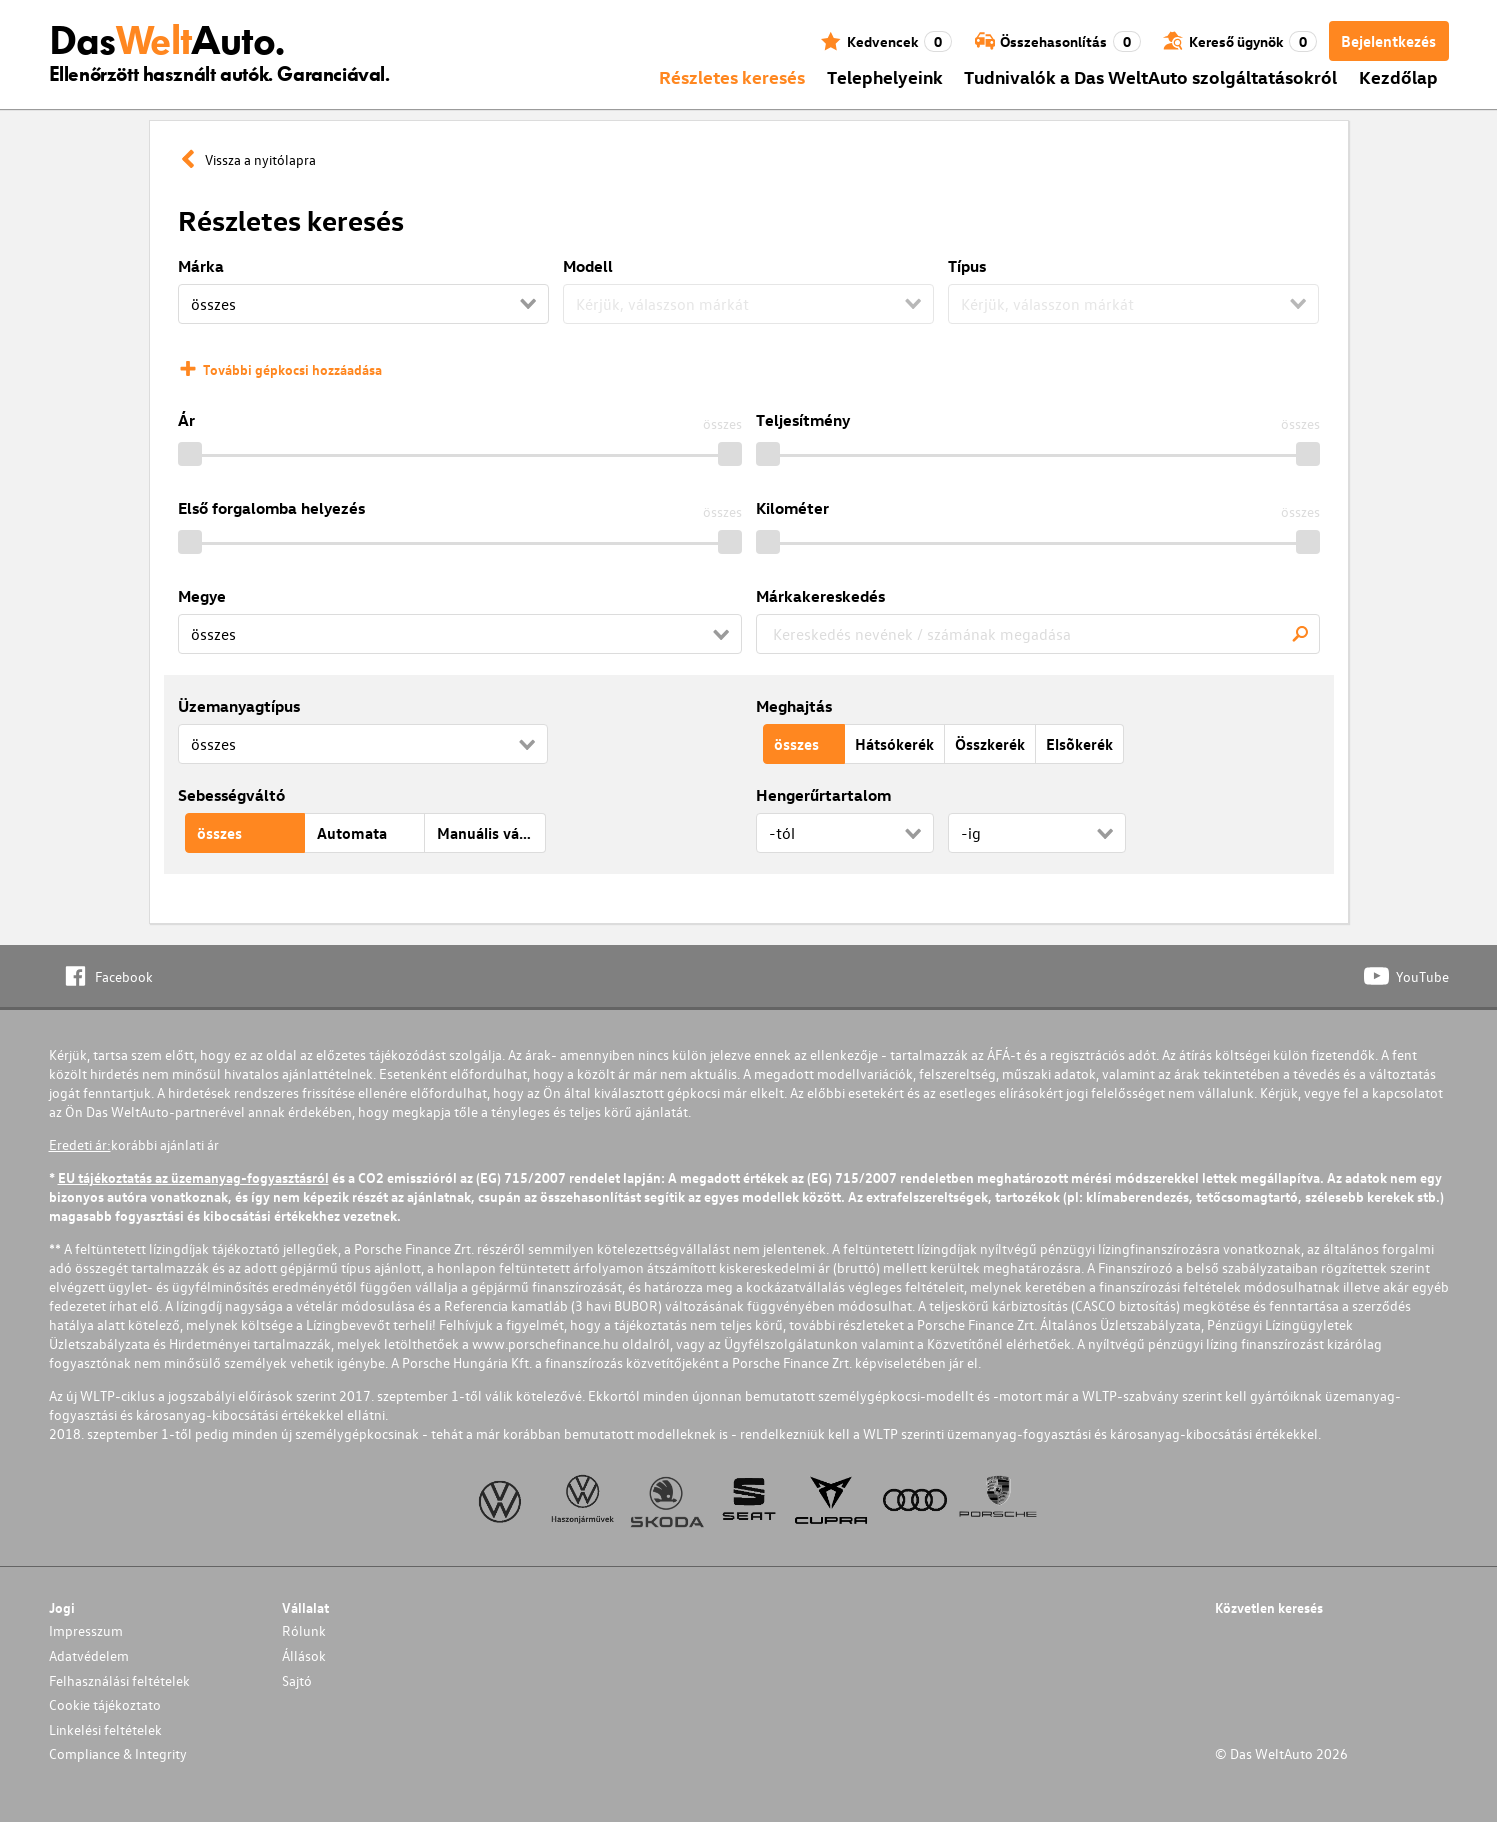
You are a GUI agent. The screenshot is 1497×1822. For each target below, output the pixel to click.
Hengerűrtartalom (823, 795)
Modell (588, 266)
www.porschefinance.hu (545, 1343)
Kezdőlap (1398, 76)
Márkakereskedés (820, 596)
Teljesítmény (803, 420)
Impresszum (86, 1630)
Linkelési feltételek (105, 1729)
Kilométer (792, 508)
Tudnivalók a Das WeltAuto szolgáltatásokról (1150, 76)
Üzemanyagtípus (239, 706)
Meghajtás (794, 706)
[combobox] (1038, 634)
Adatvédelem (89, 1655)
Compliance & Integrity (118, 1753)
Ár (186, 420)
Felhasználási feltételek (119, 1680)
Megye (202, 596)
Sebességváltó (231, 795)
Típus (967, 266)
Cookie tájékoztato (105, 1704)
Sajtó (297, 1680)
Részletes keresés (732, 76)
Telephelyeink (885, 76)
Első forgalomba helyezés (271, 508)
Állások (304, 1655)
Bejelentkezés (1388, 41)
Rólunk (304, 1630)
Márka (201, 266)
